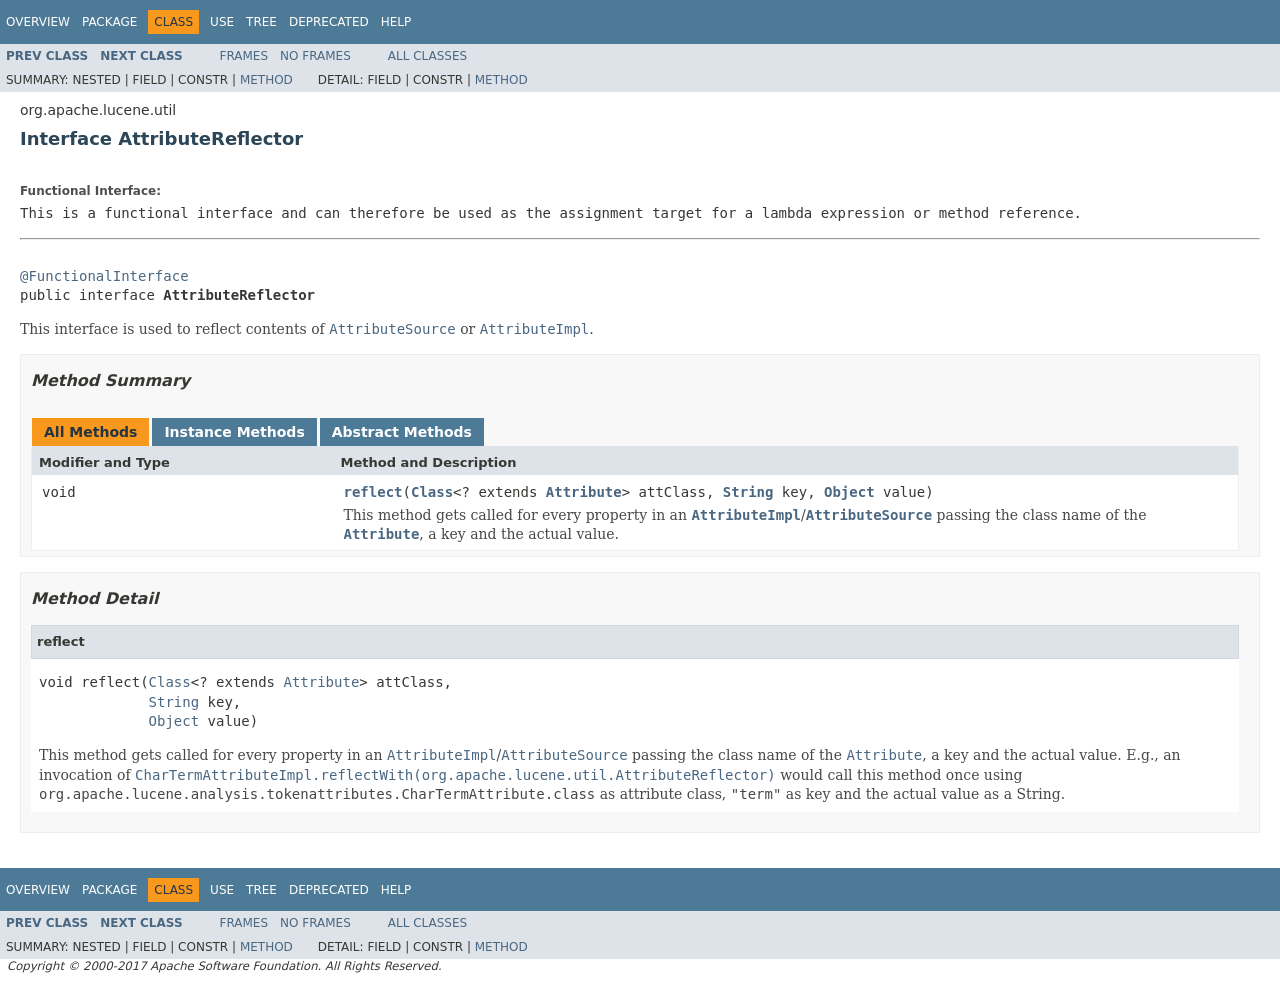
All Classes (427, 56)
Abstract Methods (402, 432)
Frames (244, 56)
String (748, 492)
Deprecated (329, 22)
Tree (261, 22)
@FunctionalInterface (104, 276)
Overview (38, 22)
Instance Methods (234, 432)
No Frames (315, 56)
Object (849, 492)
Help (396, 22)
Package (109, 22)
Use (222, 22)
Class (432, 492)
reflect (373, 492)
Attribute (584, 492)
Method (266, 80)
